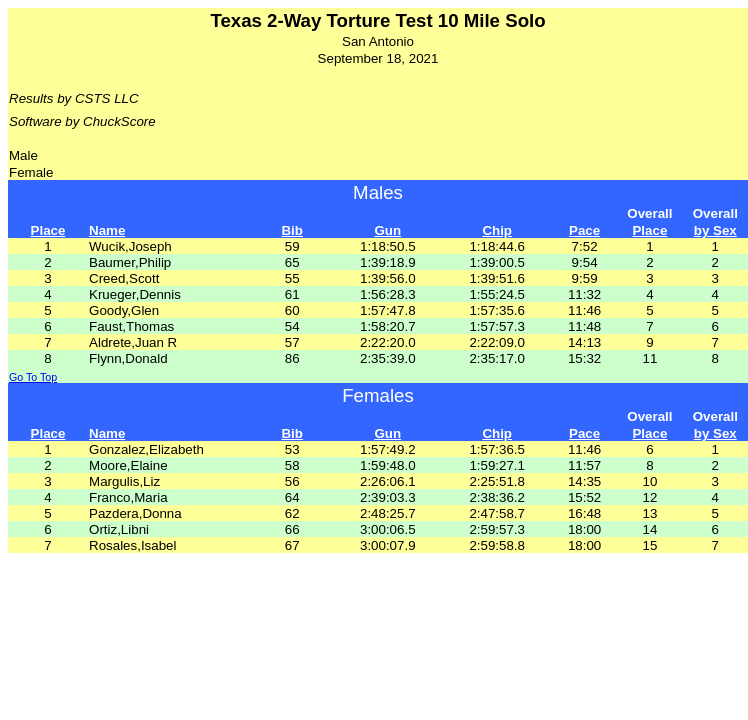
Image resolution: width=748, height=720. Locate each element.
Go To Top (33, 377)
